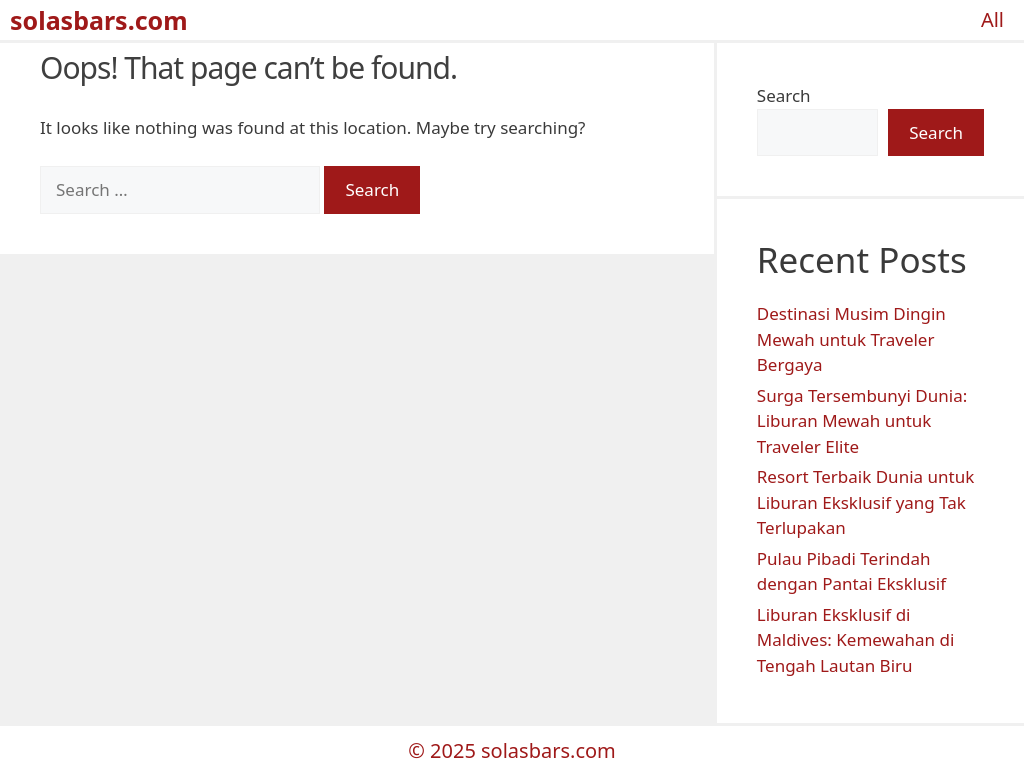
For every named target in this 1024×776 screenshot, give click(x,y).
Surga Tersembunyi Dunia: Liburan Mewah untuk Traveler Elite (862, 421)
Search (784, 95)
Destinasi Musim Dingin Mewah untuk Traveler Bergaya (851, 339)
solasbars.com (99, 20)
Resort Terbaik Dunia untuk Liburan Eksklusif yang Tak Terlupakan (865, 502)
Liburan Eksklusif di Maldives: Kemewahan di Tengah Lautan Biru (856, 640)
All (992, 19)
